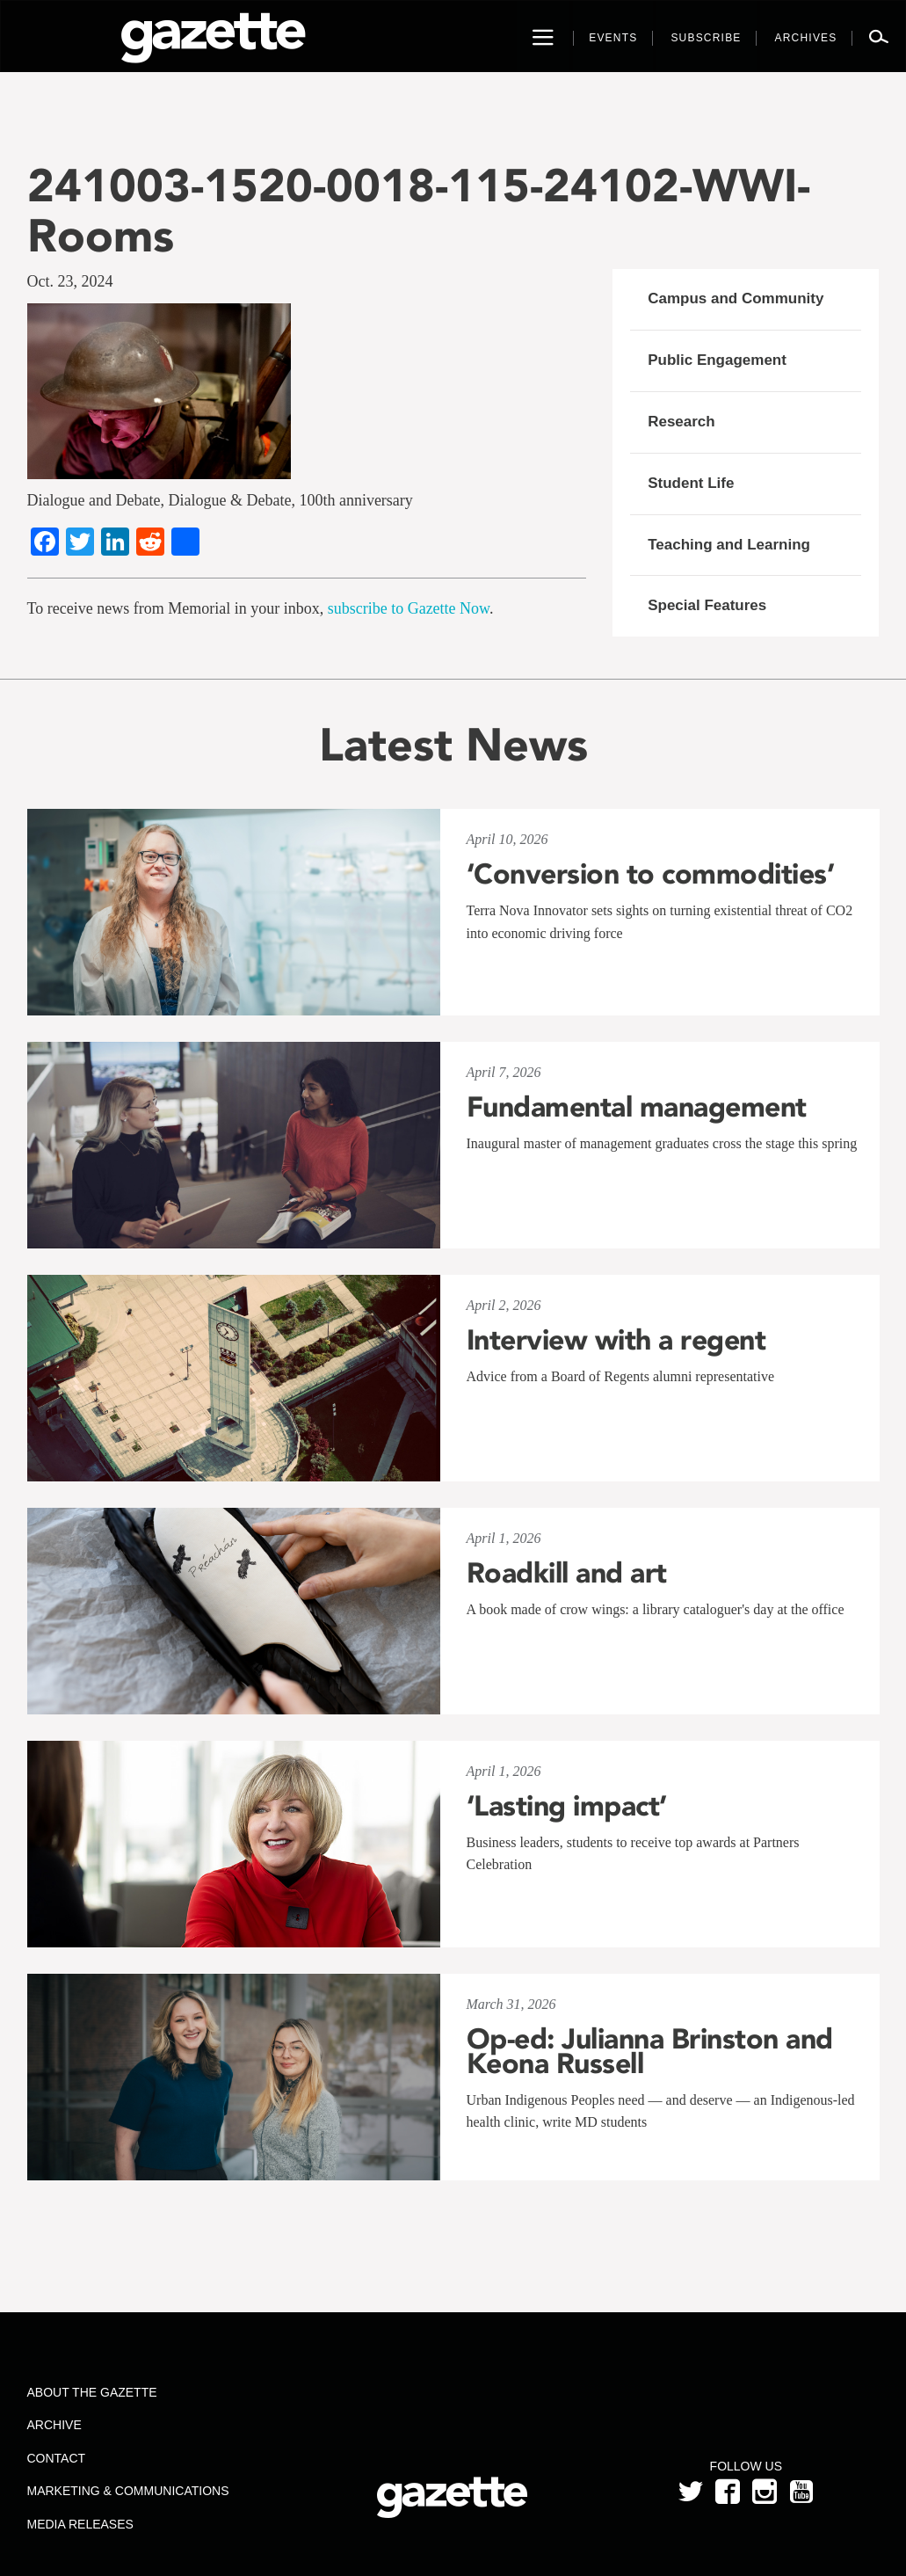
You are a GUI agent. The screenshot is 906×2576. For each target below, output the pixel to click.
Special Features (707, 605)
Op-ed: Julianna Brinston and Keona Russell (650, 2051)
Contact (56, 2458)
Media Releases (80, 2524)
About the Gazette (92, 2392)
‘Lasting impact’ (567, 1806)
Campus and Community (735, 298)
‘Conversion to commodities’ (651, 874)
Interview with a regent (616, 1340)
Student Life (691, 483)
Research (681, 421)
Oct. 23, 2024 (70, 281)
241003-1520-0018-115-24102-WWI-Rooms (418, 210)
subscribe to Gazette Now (408, 608)
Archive (54, 2425)
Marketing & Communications (128, 2491)
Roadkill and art (567, 1573)
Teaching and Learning (729, 544)
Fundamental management (637, 1107)
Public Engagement (717, 360)
